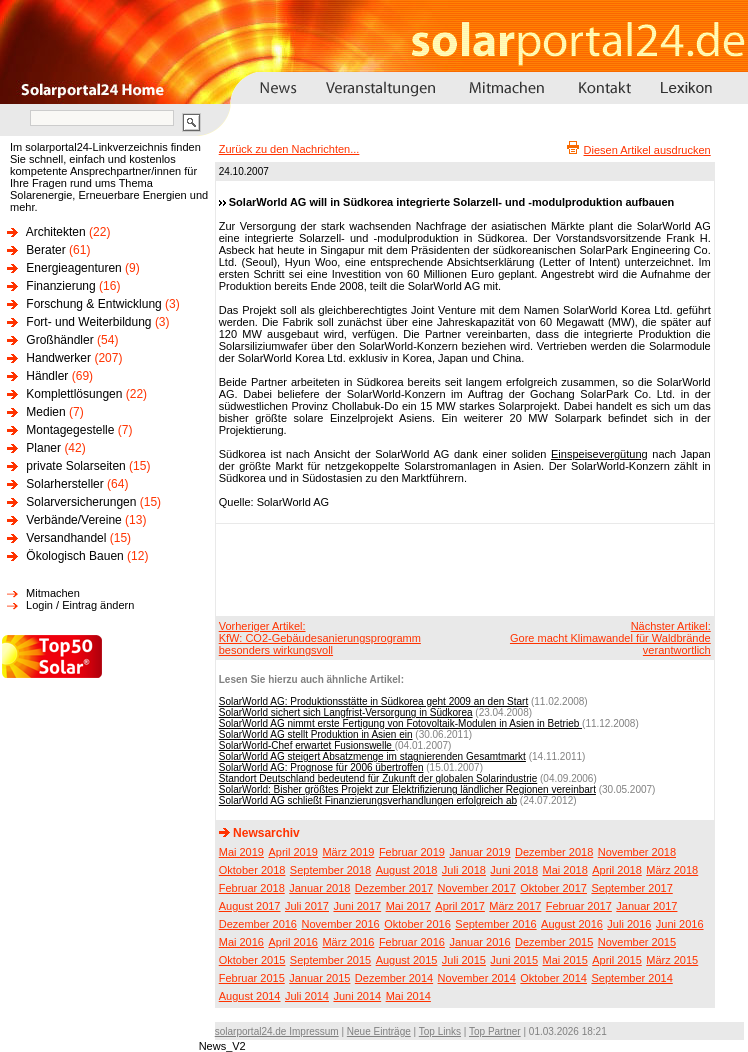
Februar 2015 (252, 978)
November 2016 (340, 924)
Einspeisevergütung (599, 454)
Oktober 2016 (417, 924)
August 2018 (407, 870)
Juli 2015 (464, 960)
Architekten (56, 232)
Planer (43, 448)
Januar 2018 (319, 888)
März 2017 (515, 906)
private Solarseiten (75, 466)
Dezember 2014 (394, 978)
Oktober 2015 (252, 960)
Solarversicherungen (81, 502)
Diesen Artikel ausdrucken (647, 150)
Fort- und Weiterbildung (88, 322)
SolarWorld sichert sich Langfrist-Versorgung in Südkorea (346, 712)
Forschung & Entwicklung (93, 304)
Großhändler (59, 340)
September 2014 (631, 978)
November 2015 (637, 942)
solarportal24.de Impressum (277, 1031)
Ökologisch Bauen (74, 556)
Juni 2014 (357, 996)
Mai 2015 (565, 960)
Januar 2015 (319, 978)
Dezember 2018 (554, 852)
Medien (45, 412)
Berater (45, 250)
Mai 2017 (408, 906)
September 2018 (330, 870)
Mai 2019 (241, 852)
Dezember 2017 (394, 888)
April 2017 (460, 906)
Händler (47, 376)
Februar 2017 (579, 906)
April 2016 (293, 942)
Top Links (440, 1031)
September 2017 (631, 888)
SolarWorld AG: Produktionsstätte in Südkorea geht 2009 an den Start (373, 701)
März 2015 (672, 960)
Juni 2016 (680, 924)
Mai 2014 (408, 996)
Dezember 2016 (258, 924)
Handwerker (58, 358)
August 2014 (250, 996)
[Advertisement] (462, 569)
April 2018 (617, 870)
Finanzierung (60, 286)
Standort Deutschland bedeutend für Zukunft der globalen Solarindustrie (378, 778)
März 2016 (348, 942)
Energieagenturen (73, 268)
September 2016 (495, 924)
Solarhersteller (64, 484)
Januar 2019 (479, 852)
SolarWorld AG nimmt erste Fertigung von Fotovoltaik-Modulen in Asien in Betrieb (400, 723)
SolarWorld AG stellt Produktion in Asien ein (316, 734)
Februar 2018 (252, 888)
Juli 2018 (464, 870)
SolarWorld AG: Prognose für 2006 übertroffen (321, 767)
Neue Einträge (379, 1031)
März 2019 (348, 852)
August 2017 (250, 906)
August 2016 (572, 924)
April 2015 (617, 960)
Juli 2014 (307, 996)
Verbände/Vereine (73, 520)
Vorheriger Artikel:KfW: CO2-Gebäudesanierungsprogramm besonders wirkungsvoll (320, 638)
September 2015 (330, 960)
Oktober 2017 (553, 888)
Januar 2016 (479, 942)
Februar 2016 (412, 942)
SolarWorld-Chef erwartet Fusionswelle (307, 745)
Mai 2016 (241, 942)
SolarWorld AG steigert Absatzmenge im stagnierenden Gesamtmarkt (372, 756)
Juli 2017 (307, 906)
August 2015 (407, 960)
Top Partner (495, 1031)
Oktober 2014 (553, 978)
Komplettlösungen (74, 394)
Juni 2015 (514, 960)
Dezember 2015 (554, 942)
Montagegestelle (70, 430)
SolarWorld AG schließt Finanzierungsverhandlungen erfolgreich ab (368, 800)
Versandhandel (66, 538)
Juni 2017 (357, 906)
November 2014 (477, 978)
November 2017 (477, 888)
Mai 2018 (565, 870)
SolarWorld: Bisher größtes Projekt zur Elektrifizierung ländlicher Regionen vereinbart (407, 789)
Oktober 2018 (252, 870)
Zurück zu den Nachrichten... (289, 149)
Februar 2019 (412, 852)
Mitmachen (53, 593)
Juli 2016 (629, 924)
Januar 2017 (646, 906)
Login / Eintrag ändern (80, 605)
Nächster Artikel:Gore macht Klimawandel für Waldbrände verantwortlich (610, 638)
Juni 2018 (514, 870)
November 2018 (637, 852)
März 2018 (672, 870)
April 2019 (293, 852)
